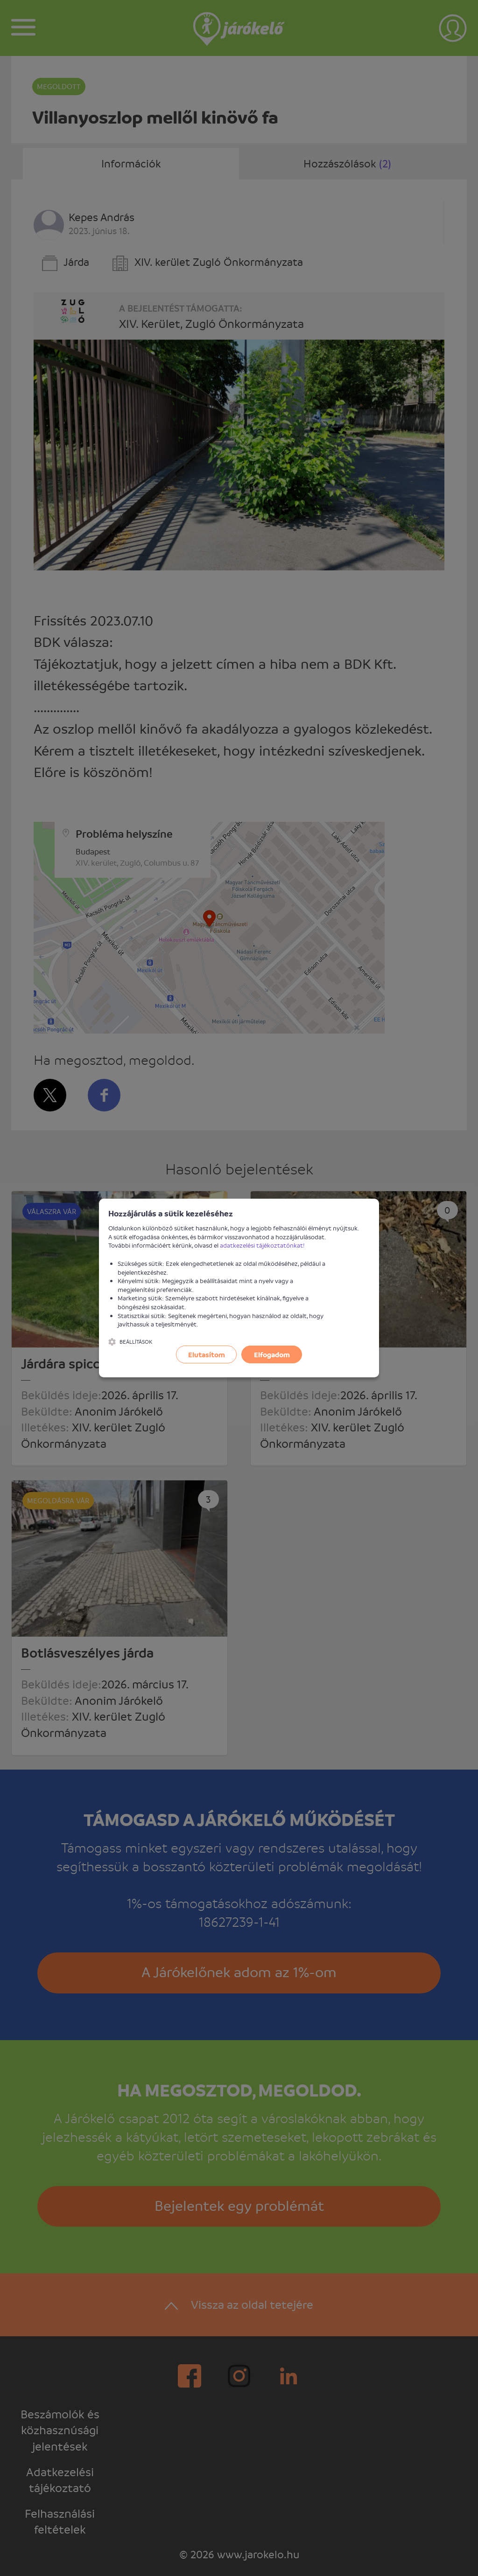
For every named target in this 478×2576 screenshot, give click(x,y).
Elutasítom (206, 1354)
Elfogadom (272, 1354)
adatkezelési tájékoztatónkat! (262, 1245)
